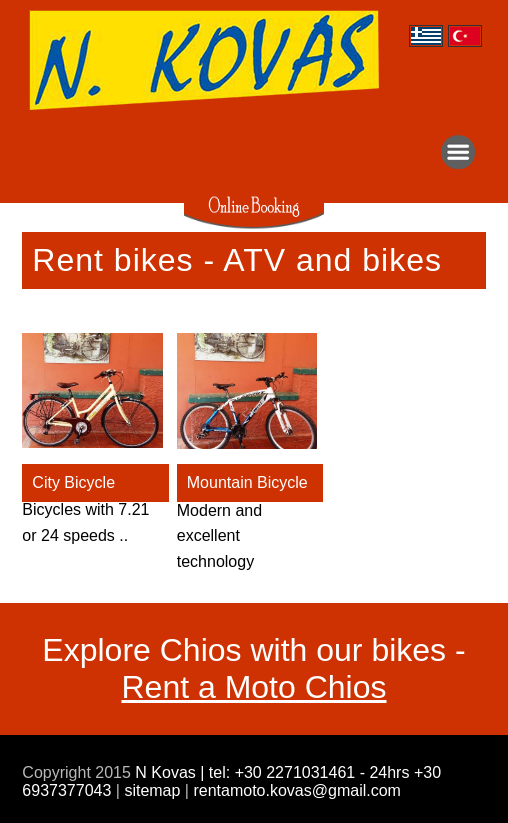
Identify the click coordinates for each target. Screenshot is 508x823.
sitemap (152, 790)
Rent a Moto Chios (253, 687)
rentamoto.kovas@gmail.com (295, 790)
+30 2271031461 (297, 772)
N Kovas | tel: (184, 772)
